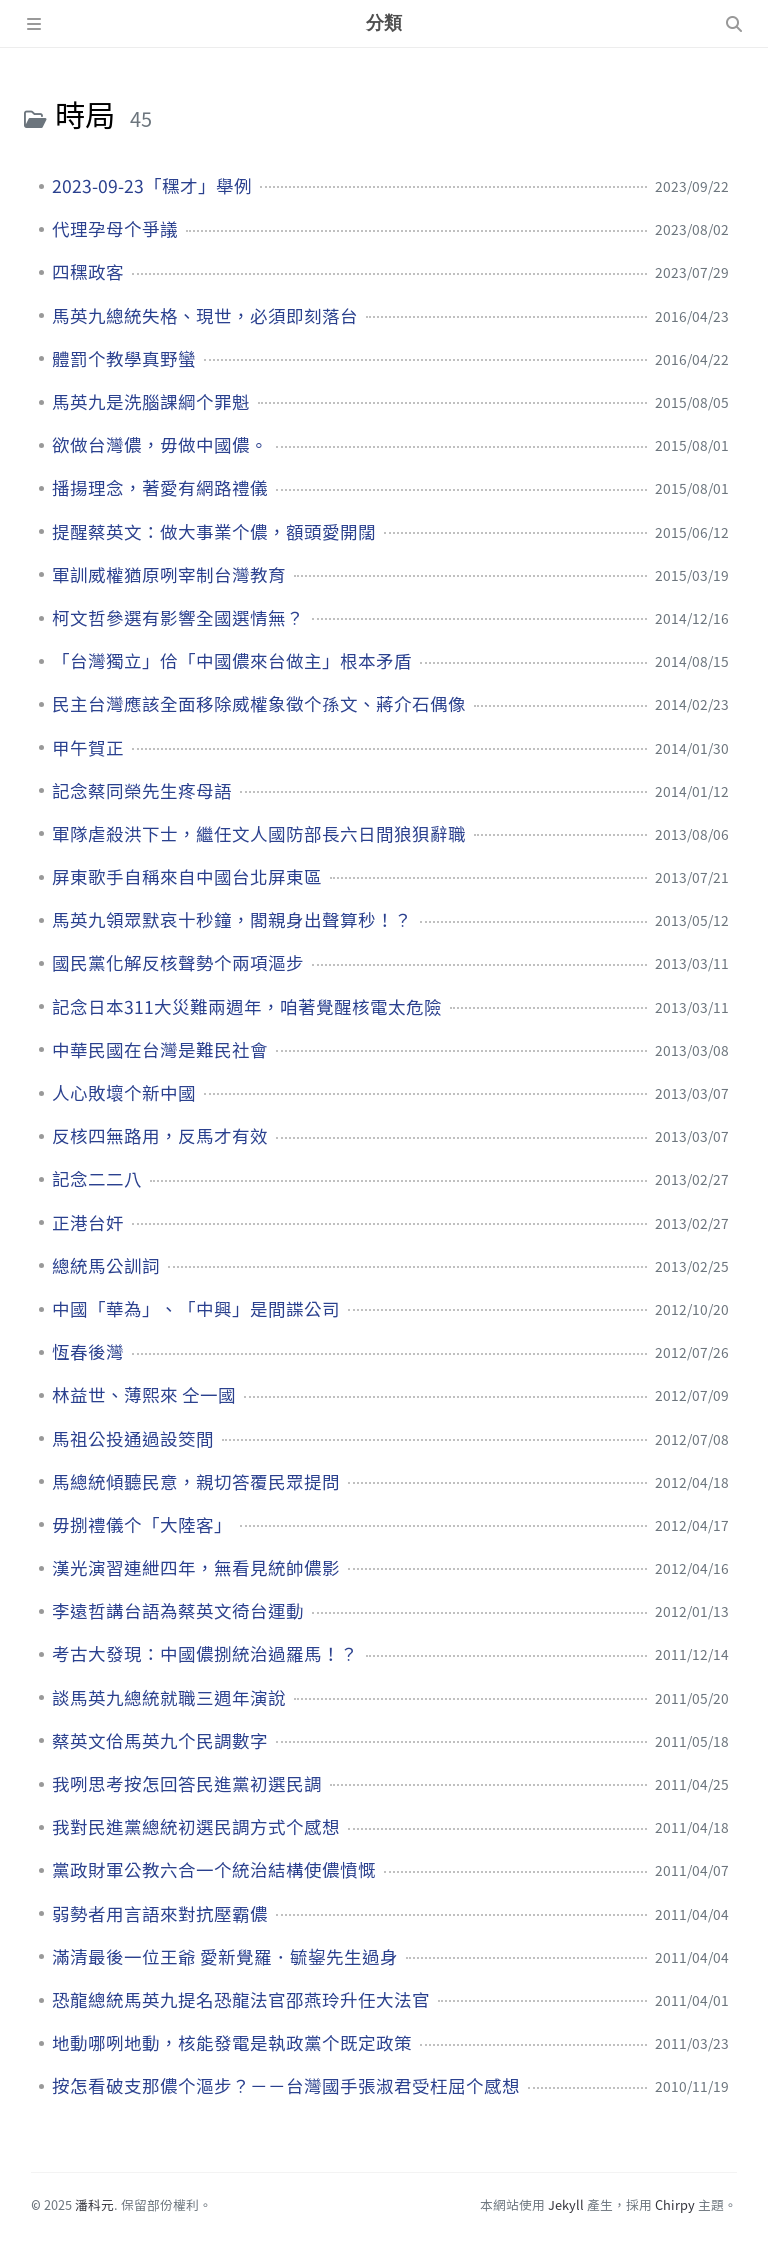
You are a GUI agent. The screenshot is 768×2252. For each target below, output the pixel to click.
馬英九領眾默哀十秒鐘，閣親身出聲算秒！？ (232, 920)
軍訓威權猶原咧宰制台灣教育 (169, 575)
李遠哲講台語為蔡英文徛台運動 (178, 1611)
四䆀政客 (88, 272)
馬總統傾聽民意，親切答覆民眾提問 (196, 1482)
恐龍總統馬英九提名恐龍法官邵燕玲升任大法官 (241, 2000)
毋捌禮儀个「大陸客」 (142, 1525)
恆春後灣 (88, 1352)
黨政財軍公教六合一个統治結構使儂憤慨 (214, 1870)
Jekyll (566, 2204)
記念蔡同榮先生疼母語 (142, 791)
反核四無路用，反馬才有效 (160, 1136)
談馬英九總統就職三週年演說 (169, 1698)
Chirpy (675, 2204)
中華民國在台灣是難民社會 (160, 1050)
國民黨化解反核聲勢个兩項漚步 (178, 963)
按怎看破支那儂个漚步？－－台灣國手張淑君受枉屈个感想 (286, 2086)
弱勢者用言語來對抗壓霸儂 (160, 1914)
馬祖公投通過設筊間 (133, 1439)
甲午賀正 (88, 748)
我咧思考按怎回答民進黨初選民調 (187, 1784)
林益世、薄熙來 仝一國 (144, 1395)
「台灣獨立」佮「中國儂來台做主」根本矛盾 (232, 661)
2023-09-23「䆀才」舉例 (152, 186)
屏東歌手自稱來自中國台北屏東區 (187, 877)
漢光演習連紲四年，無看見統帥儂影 (196, 1568)
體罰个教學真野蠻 (124, 359)
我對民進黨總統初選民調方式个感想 (196, 1827)
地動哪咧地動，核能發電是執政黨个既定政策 (232, 2043)
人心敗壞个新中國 (124, 1093)
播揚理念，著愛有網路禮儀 (160, 488)
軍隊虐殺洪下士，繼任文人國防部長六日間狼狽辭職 (259, 834)
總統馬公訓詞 (106, 1266)
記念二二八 (97, 1179)
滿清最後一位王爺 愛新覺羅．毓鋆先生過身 (225, 1957)
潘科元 (94, 2204)
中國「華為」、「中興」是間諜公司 (196, 1309)
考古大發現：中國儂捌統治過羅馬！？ (205, 1654)
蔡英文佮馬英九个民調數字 (160, 1741)
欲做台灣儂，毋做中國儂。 (160, 445)
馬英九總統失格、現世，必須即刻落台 (205, 316)
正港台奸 (88, 1223)
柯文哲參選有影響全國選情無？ (178, 618)
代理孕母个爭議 (115, 229)
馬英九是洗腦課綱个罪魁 (151, 402)
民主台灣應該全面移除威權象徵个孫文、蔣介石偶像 (259, 704)
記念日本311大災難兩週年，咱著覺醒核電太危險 (247, 1007)
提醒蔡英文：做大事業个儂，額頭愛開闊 (214, 532)
